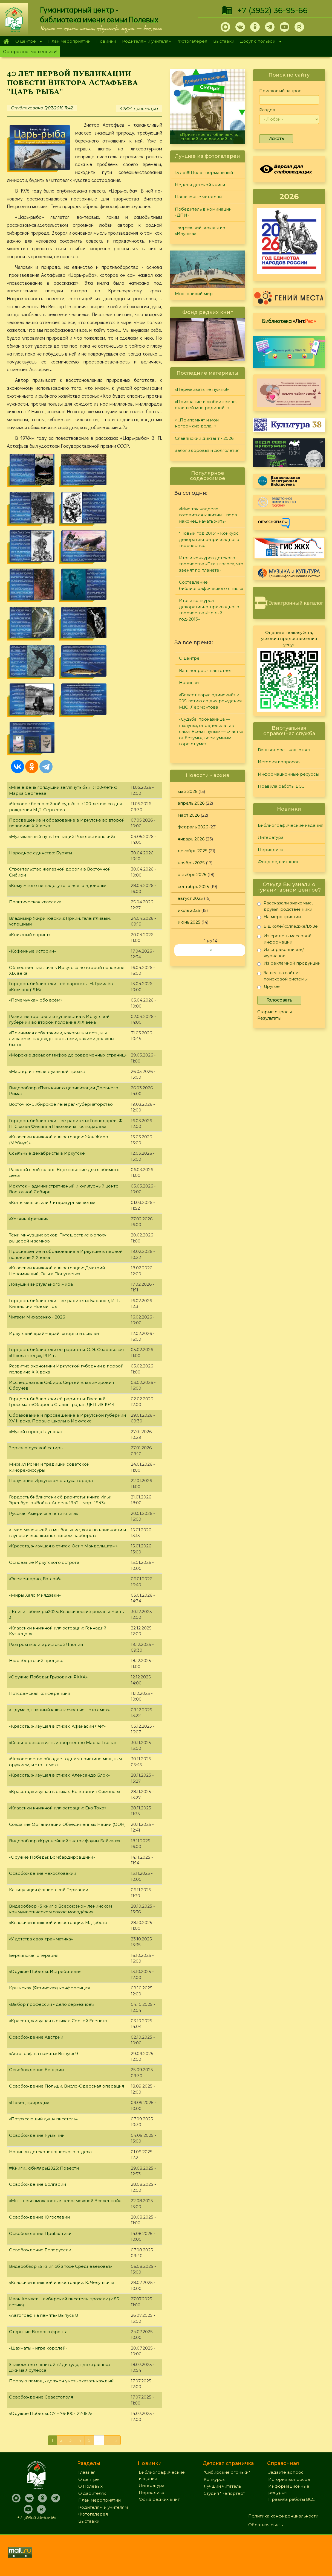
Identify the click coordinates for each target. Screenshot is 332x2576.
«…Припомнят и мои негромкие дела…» (197, 423)
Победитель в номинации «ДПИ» (203, 212)
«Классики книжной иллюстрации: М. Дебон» (58, 1922)
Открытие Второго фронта (38, 2331)
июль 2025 (189, 910)
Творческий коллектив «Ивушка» (200, 230)
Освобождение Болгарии (37, 2184)
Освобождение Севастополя (41, 2397)
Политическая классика (35, 901)
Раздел (267, 109)
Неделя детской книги (200, 184)
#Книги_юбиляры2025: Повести (44, 2168)
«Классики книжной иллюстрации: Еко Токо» (57, 1808)
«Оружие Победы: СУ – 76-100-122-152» (50, 2413)
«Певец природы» (29, 2102)
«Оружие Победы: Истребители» (45, 1971)
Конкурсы (215, 2479)
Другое (268, 987)
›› (211, 950)
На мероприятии (279, 918)
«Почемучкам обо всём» (35, 1000)
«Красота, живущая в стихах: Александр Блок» (59, 1775)
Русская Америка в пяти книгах (43, 1513)
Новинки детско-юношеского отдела (50, 2151)
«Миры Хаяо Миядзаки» (35, 1595)
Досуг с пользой (259, 42)
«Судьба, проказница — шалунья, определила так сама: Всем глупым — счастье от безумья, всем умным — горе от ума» (211, 731)
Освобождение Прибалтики (40, 2233)
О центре (27, 42)
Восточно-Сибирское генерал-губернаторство (61, 1104)
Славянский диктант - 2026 (204, 438)
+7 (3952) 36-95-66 (272, 10)
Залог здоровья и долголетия (207, 450)
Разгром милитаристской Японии (46, 1644)
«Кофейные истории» (32, 951)
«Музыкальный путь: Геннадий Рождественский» (62, 836)
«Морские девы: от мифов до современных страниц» (67, 1055)
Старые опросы (274, 1011)
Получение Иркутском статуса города (51, 1480)
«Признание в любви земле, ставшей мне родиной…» (209, 136)
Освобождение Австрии (36, 2037)
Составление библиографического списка (211, 585)
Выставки (223, 41)
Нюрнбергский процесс (36, 1660)
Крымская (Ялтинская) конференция (49, 1987)
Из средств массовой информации (284, 939)
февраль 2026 (193, 826)
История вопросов (279, 761)
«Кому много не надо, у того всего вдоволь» (57, 885)
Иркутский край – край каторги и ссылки (54, 1333)
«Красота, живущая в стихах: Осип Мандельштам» (63, 1545)
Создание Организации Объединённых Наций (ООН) (67, 1824)
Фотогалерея (192, 41)
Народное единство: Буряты (40, 852)
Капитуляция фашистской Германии (48, 1889)
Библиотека (289, 320)
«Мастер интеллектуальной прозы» (47, 1071)
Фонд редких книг (278, 861)
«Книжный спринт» (29, 934)
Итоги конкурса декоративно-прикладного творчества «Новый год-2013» (209, 610)
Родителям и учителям (147, 41)
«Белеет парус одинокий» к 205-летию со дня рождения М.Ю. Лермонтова (210, 701)
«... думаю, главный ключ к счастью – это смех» (59, 1709)
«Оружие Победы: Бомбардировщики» (52, 1857)
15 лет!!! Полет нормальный (204, 172)
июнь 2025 (189, 922)
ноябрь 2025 (191, 862)
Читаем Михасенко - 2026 (37, 1317)
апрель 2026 (191, 803)
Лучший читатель (222, 2486)
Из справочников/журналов (280, 952)
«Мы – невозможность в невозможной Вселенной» (65, 2200)
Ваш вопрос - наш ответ (205, 670)
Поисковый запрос (280, 90)
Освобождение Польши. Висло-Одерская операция (66, 2086)
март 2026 (189, 815)
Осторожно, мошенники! (30, 51)
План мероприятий (69, 41)
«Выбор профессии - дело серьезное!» (51, 2004)
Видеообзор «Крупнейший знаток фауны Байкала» (64, 1840)
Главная (6, 41)
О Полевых (90, 2486)
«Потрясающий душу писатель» (43, 2118)
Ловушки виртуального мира (41, 1284)
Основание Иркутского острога (44, 1562)
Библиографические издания (290, 825)
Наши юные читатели (198, 196)
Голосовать (279, 1000)
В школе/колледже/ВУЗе (287, 927)
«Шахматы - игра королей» (38, 2348)
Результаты (269, 1018)
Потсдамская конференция (39, 1693)
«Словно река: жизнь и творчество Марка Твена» (63, 1742)
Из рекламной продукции (289, 964)
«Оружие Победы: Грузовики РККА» (48, 1677)
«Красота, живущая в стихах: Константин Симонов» (64, 1791)
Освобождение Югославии (39, 2217)
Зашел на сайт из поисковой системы (282, 976)
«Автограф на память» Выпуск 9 (43, 2053)
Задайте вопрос (286, 2472)
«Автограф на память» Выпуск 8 (43, 2315)
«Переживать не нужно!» (202, 389)
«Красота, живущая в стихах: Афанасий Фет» (57, 1726)
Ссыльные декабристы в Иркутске (47, 1153)
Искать (276, 138)
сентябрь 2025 (193, 886)
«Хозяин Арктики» (28, 1218)
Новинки (106, 41)
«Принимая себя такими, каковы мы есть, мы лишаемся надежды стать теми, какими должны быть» (61, 1038)
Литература (271, 837)
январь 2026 (191, 839)
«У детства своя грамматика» (41, 1939)
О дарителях (92, 2493)
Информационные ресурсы (288, 774)
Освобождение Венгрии (36, 2069)
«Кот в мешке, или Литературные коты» (52, 1202)
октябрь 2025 (192, 874)
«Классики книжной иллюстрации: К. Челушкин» (61, 2282)
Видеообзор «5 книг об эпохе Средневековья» (60, 2266)
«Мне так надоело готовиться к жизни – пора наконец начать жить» (208, 515)
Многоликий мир (194, 293)
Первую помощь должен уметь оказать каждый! (61, 2380)
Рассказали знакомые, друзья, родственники (285, 906)
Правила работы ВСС (281, 786)
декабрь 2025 (192, 850)
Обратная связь (265, 2524)
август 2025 (190, 898)
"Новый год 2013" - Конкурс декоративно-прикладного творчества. (209, 539)
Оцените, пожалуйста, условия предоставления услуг (289, 638)
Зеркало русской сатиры (36, 1447)
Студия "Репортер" (224, 2493)
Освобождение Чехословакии (42, 1873)
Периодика (270, 849)
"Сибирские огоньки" (227, 2472)
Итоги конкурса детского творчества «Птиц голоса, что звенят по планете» (211, 564)
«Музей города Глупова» (35, 1431)
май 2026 (187, 791)
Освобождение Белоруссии (40, 2249)
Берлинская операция (33, 1955)
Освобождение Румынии (37, 2135)
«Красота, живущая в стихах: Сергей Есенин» (58, 2020)
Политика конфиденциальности (283, 2516)
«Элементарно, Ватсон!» (35, 1578)
